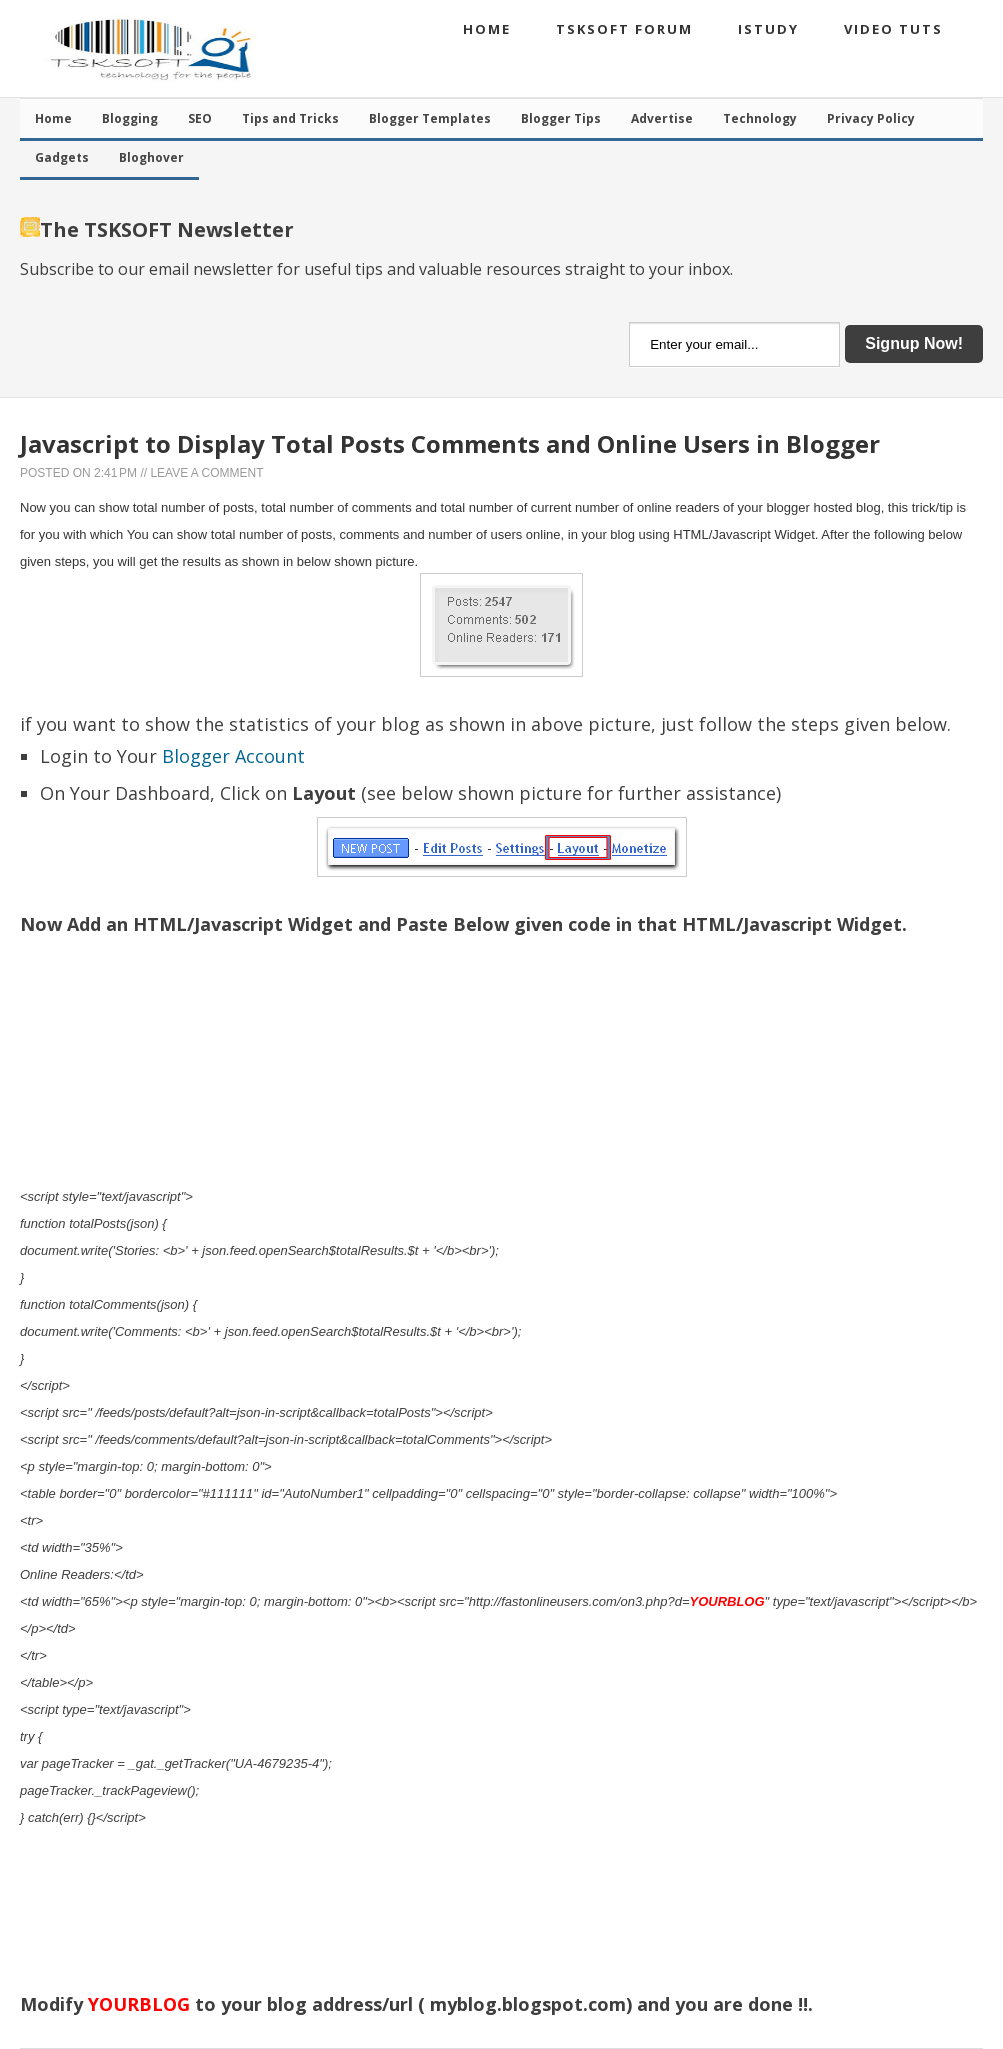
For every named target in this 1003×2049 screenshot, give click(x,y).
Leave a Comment (206, 473)
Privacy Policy (871, 118)
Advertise (662, 118)
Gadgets (62, 157)
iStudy (768, 29)
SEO (200, 118)
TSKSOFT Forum (624, 29)
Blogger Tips (561, 118)
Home (487, 29)
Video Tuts (893, 29)
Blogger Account (233, 756)
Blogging (130, 118)
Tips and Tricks (290, 118)
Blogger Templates (430, 118)
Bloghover (151, 157)
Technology (760, 118)
